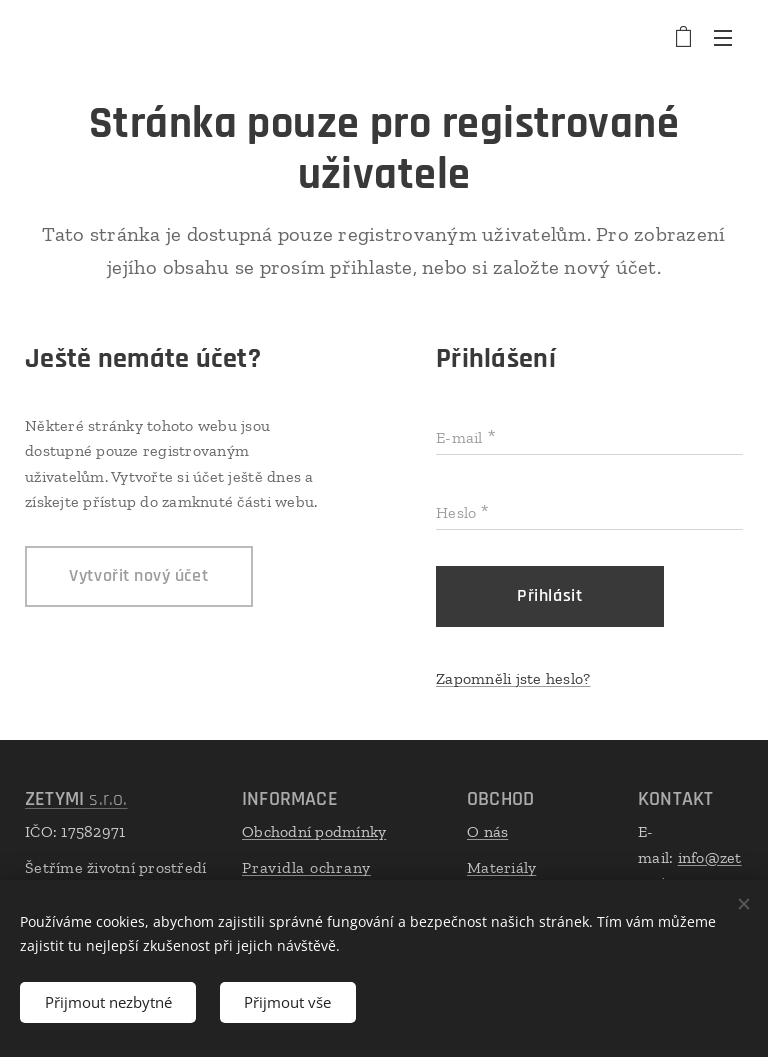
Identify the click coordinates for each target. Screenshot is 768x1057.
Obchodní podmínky (314, 831)
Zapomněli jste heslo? (513, 678)
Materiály (501, 867)
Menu (723, 38)
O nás (487, 831)
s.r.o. (76, 799)
